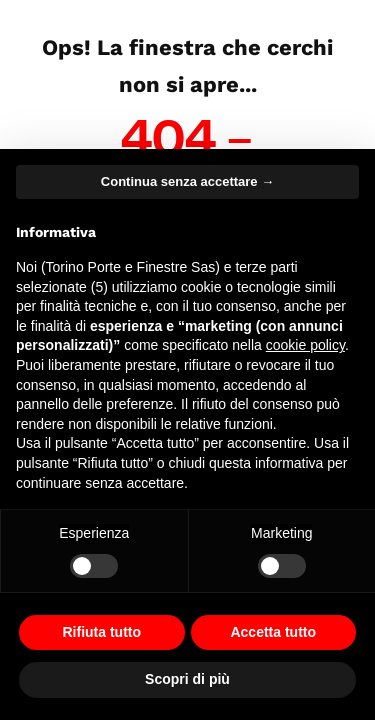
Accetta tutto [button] (273, 632)
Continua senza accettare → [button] (187, 181)
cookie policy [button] (305, 345)
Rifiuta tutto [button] (101, 632)
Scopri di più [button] (187, 679)
